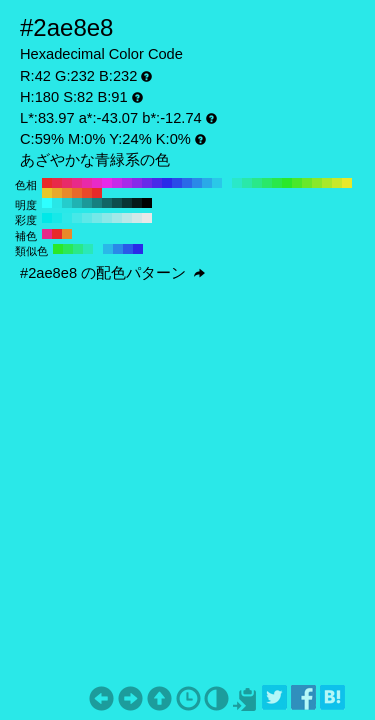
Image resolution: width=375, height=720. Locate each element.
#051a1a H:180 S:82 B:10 (137, 203)
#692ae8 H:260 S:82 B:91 (147, 183)
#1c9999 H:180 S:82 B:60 (87, 203)
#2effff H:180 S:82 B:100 (47, 203)
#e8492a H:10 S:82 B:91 (87, 193)
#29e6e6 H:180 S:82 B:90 (57, 203)
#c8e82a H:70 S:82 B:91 (337, 183)
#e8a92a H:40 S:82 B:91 (57, 193)
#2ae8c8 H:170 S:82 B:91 (237, 183)
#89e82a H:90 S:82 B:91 (317, 183)
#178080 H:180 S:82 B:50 (97, 203)
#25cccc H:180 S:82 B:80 (67, 203)
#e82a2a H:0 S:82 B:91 (97, 193)
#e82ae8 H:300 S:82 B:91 (107, 183)
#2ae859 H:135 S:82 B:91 (68, 249)
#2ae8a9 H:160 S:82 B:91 (247, 183)
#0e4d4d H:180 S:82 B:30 (117, 203)
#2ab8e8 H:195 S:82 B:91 (108, 249)
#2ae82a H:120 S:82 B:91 (287, 183)
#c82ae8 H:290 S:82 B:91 (117, 183)
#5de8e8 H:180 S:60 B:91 (87, 218)
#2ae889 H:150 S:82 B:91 (257, 183)
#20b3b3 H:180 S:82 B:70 (77, 203)
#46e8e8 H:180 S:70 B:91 (77, 218)
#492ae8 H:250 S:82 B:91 (157, 183)
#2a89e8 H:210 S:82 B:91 (197, 183)
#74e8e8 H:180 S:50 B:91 (97, 218)
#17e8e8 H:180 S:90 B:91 (57, 218)
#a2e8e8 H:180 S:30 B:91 (117, 218)
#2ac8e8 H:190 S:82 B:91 (217, 183)
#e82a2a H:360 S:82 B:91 (47, 183)
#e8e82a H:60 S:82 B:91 (347, 183)
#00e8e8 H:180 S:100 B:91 (47, 218)
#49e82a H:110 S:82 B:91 (297, 183)
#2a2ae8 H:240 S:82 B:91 (167, 183)
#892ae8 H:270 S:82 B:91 (137, 183)
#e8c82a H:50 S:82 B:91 (47, 193)
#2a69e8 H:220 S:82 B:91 (187, 183)
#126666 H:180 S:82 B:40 (107, 203)
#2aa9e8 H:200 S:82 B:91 (207, 183)
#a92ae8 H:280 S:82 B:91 (127, 183)
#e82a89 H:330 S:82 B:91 (77, 183)
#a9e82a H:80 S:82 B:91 (327, 183)
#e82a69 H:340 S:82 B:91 (67, 183)
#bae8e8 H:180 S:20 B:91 (127, 218)
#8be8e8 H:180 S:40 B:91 (107, 218)
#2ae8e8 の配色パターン (112, 273)
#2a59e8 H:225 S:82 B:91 (128, 249)
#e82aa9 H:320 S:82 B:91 (87, 183)
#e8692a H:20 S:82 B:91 (77, 193)
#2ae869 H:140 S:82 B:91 (267, 183)
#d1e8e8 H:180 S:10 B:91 (137, 218)
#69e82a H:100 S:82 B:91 (307, 183)
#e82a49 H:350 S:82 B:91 (57, 183)
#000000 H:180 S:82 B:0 (147, 203)
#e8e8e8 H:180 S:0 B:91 (147, 218)
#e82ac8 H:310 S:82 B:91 (97, 183)
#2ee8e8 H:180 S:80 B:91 (67, 218)
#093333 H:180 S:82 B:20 (127, 203)
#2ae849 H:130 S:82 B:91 (277, 183)
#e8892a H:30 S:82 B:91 (67, 193)
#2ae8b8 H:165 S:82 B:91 (88, 249)
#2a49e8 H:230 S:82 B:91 (177, 183)
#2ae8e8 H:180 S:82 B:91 (227, 183)
